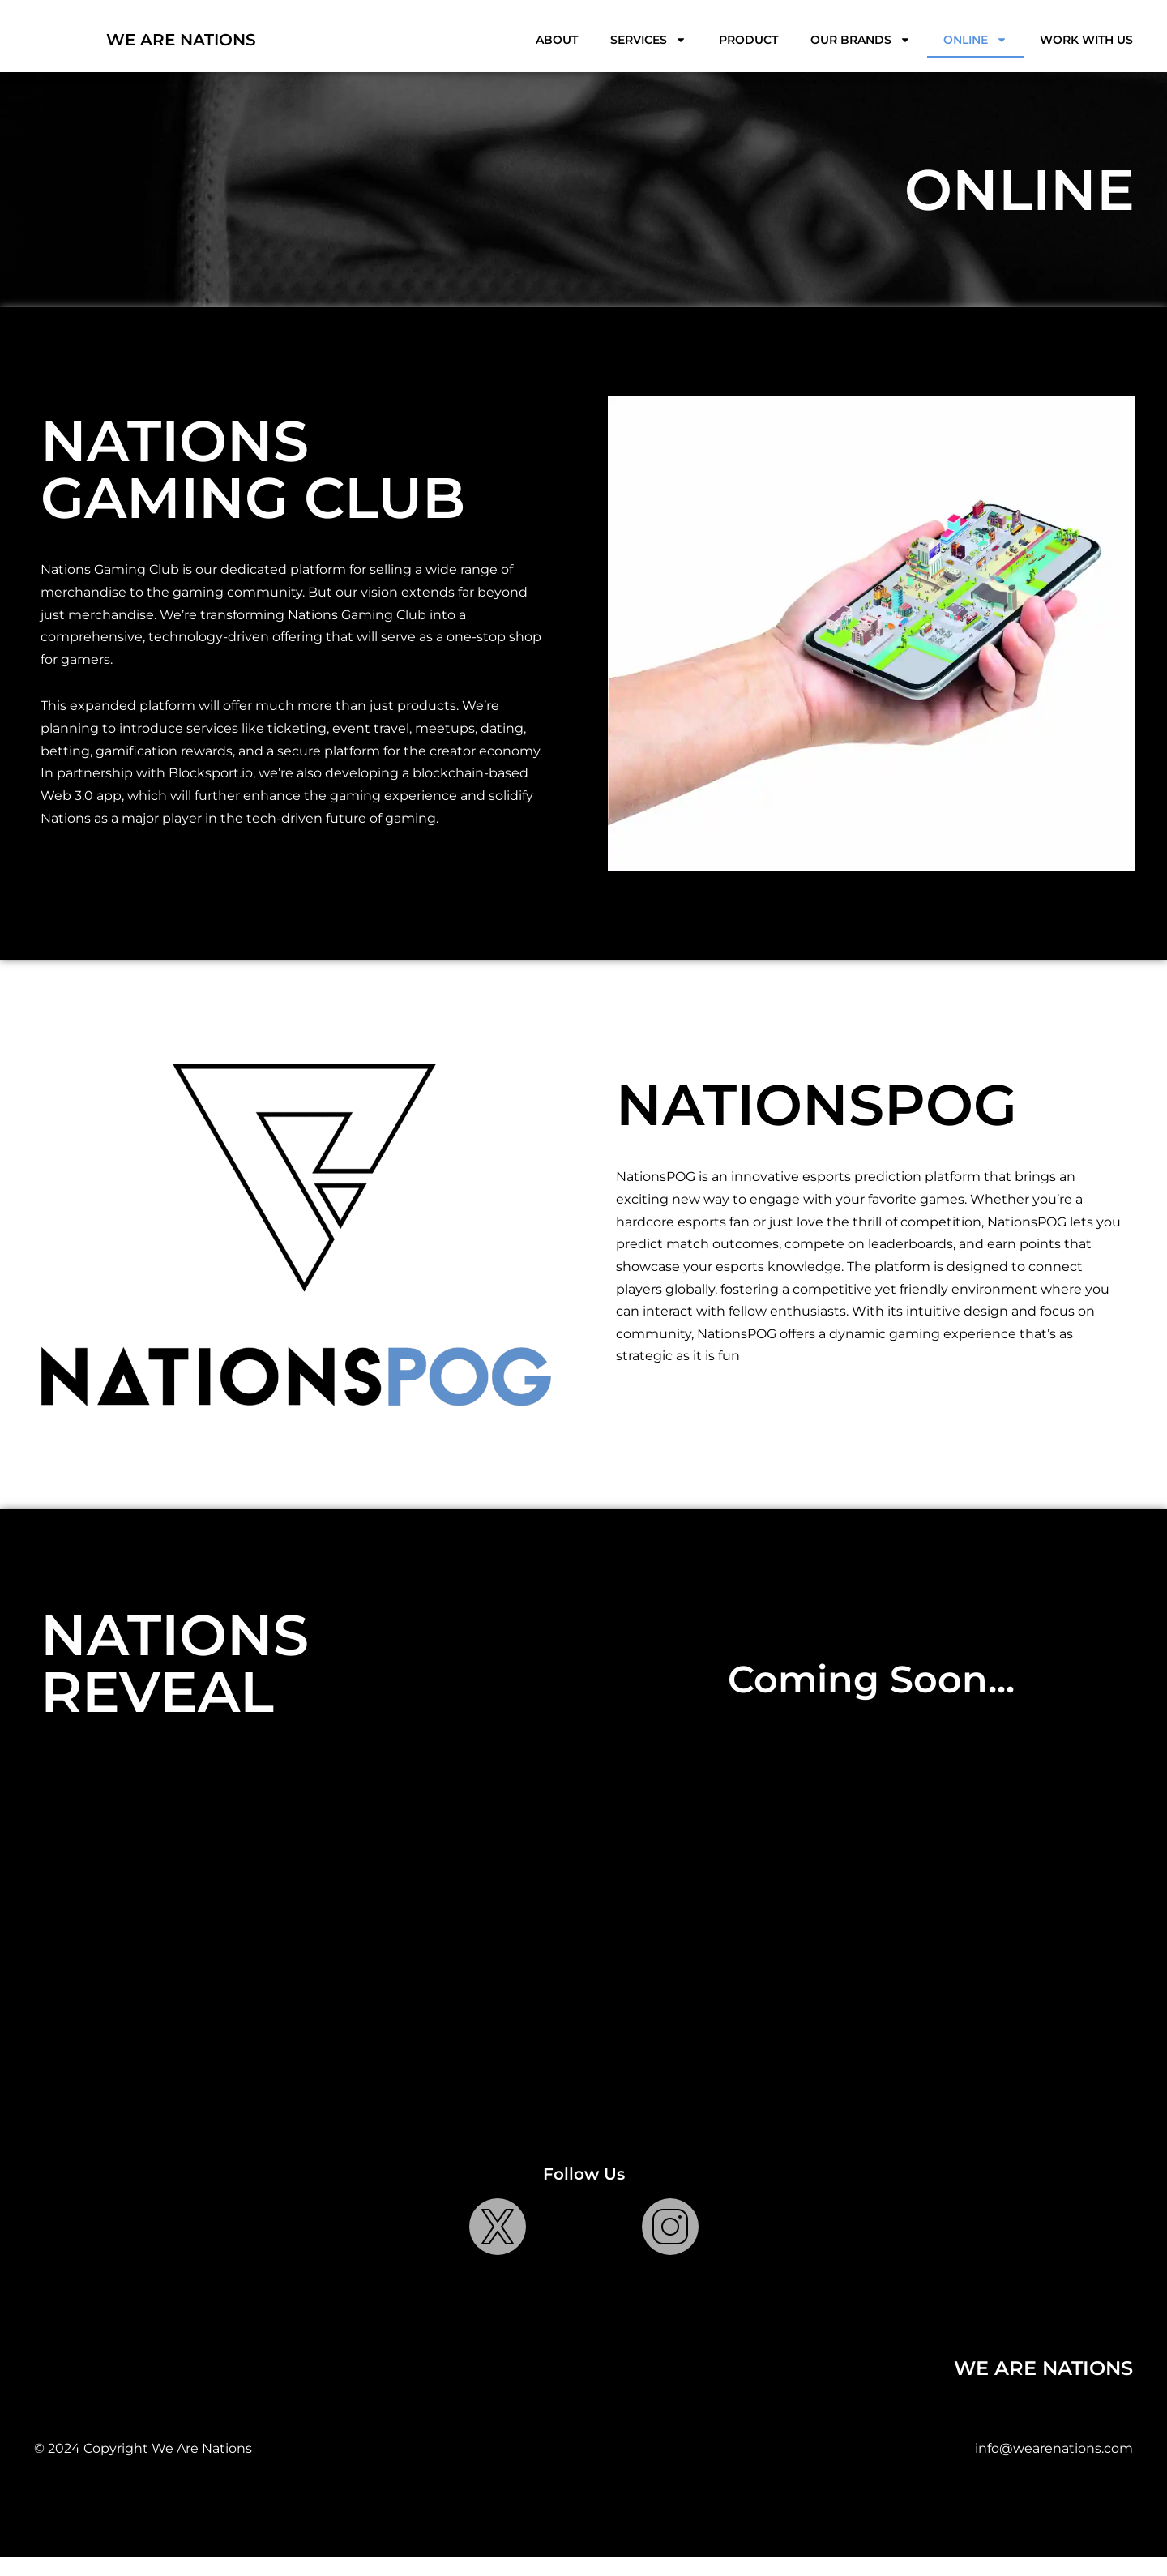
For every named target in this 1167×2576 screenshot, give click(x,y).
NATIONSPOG (816, 1118)
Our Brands (860, 39)
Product (748, 39)
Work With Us (1086, 39)
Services (648, 39)
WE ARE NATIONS (181, 39)
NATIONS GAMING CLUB (253, 461)
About (557, 39)
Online (975, 39)
